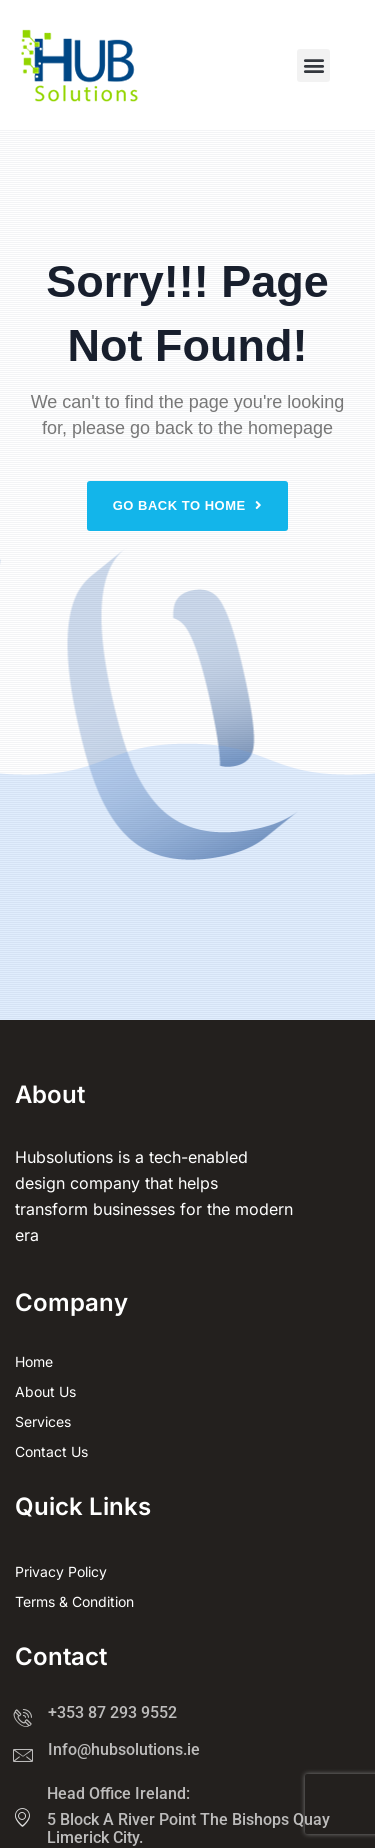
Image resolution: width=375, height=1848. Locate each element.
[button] (313, 65)
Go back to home (188, 505)
